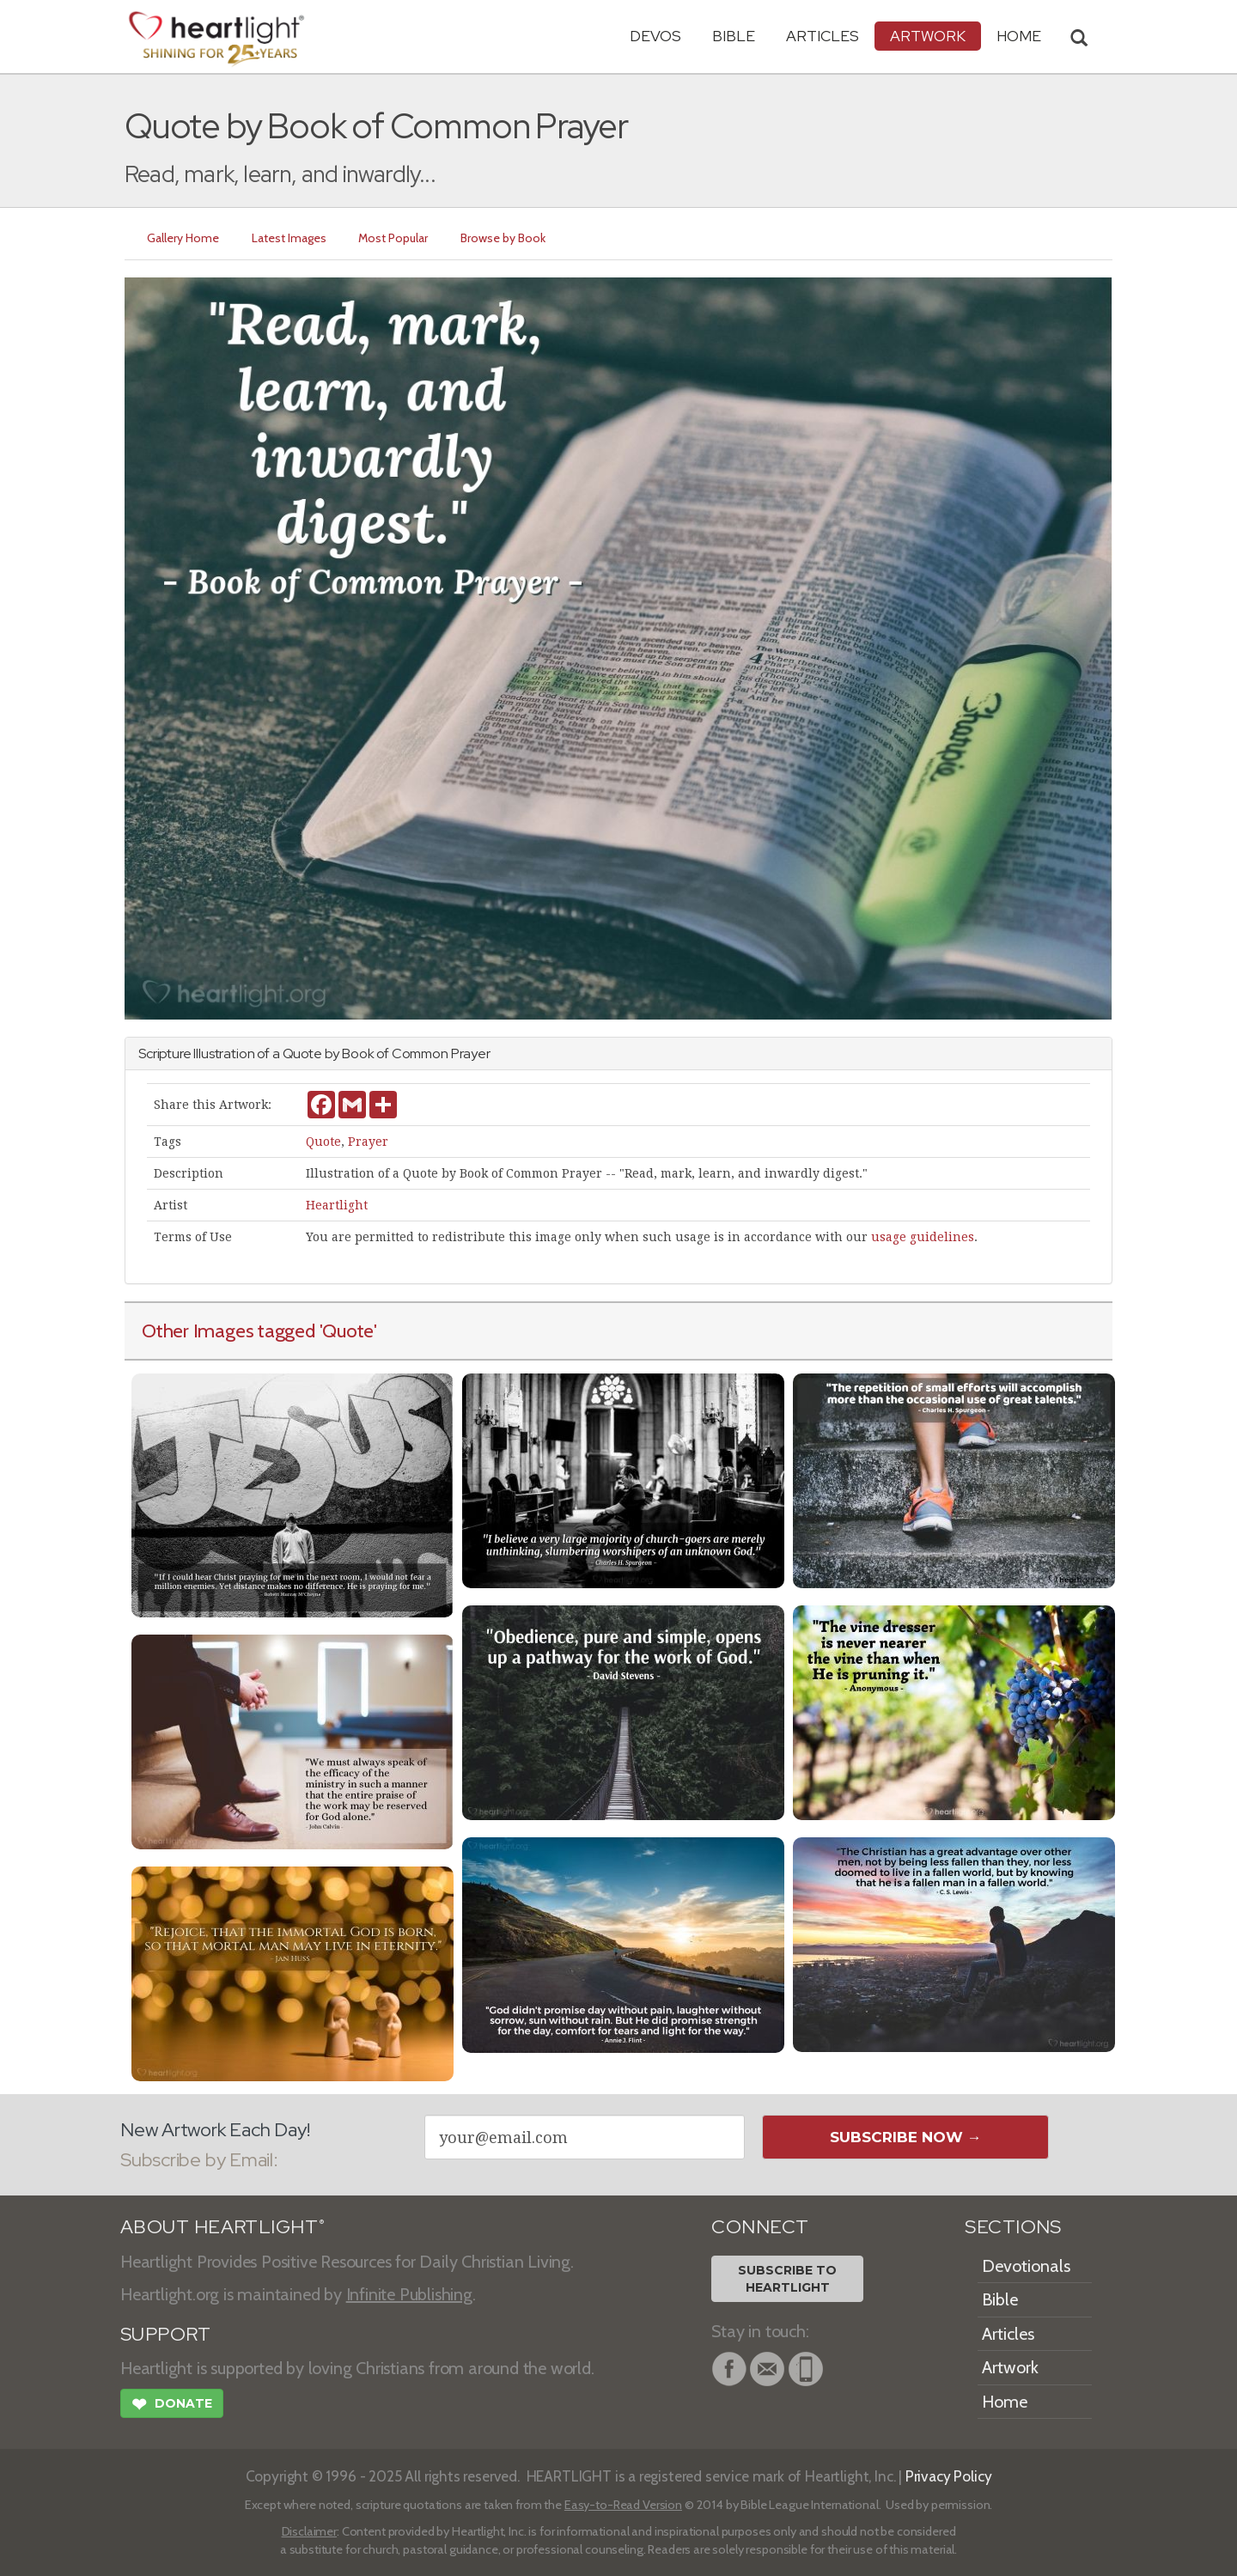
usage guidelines (922, 1237)
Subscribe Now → (906, 2137)
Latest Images (289, 238)
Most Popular (394, 238)
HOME (1018, 36)
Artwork (928, 36)
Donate (171, 2406)
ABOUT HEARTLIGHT (222, 2226)
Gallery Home (183, 238)
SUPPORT (165, 2334)
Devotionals (1026, 2266)
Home (1004, 2401)
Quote (323, 1141)
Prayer (368, 1141)
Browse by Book (503, 238)
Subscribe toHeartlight (787, 2278)
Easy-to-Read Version (623, 2504)
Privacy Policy (948, 2476)
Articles (822, 36)
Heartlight (337, 1205)
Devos (655, 36)
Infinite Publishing (409, 2294)
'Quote (347, 1330)
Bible (733, 36)
